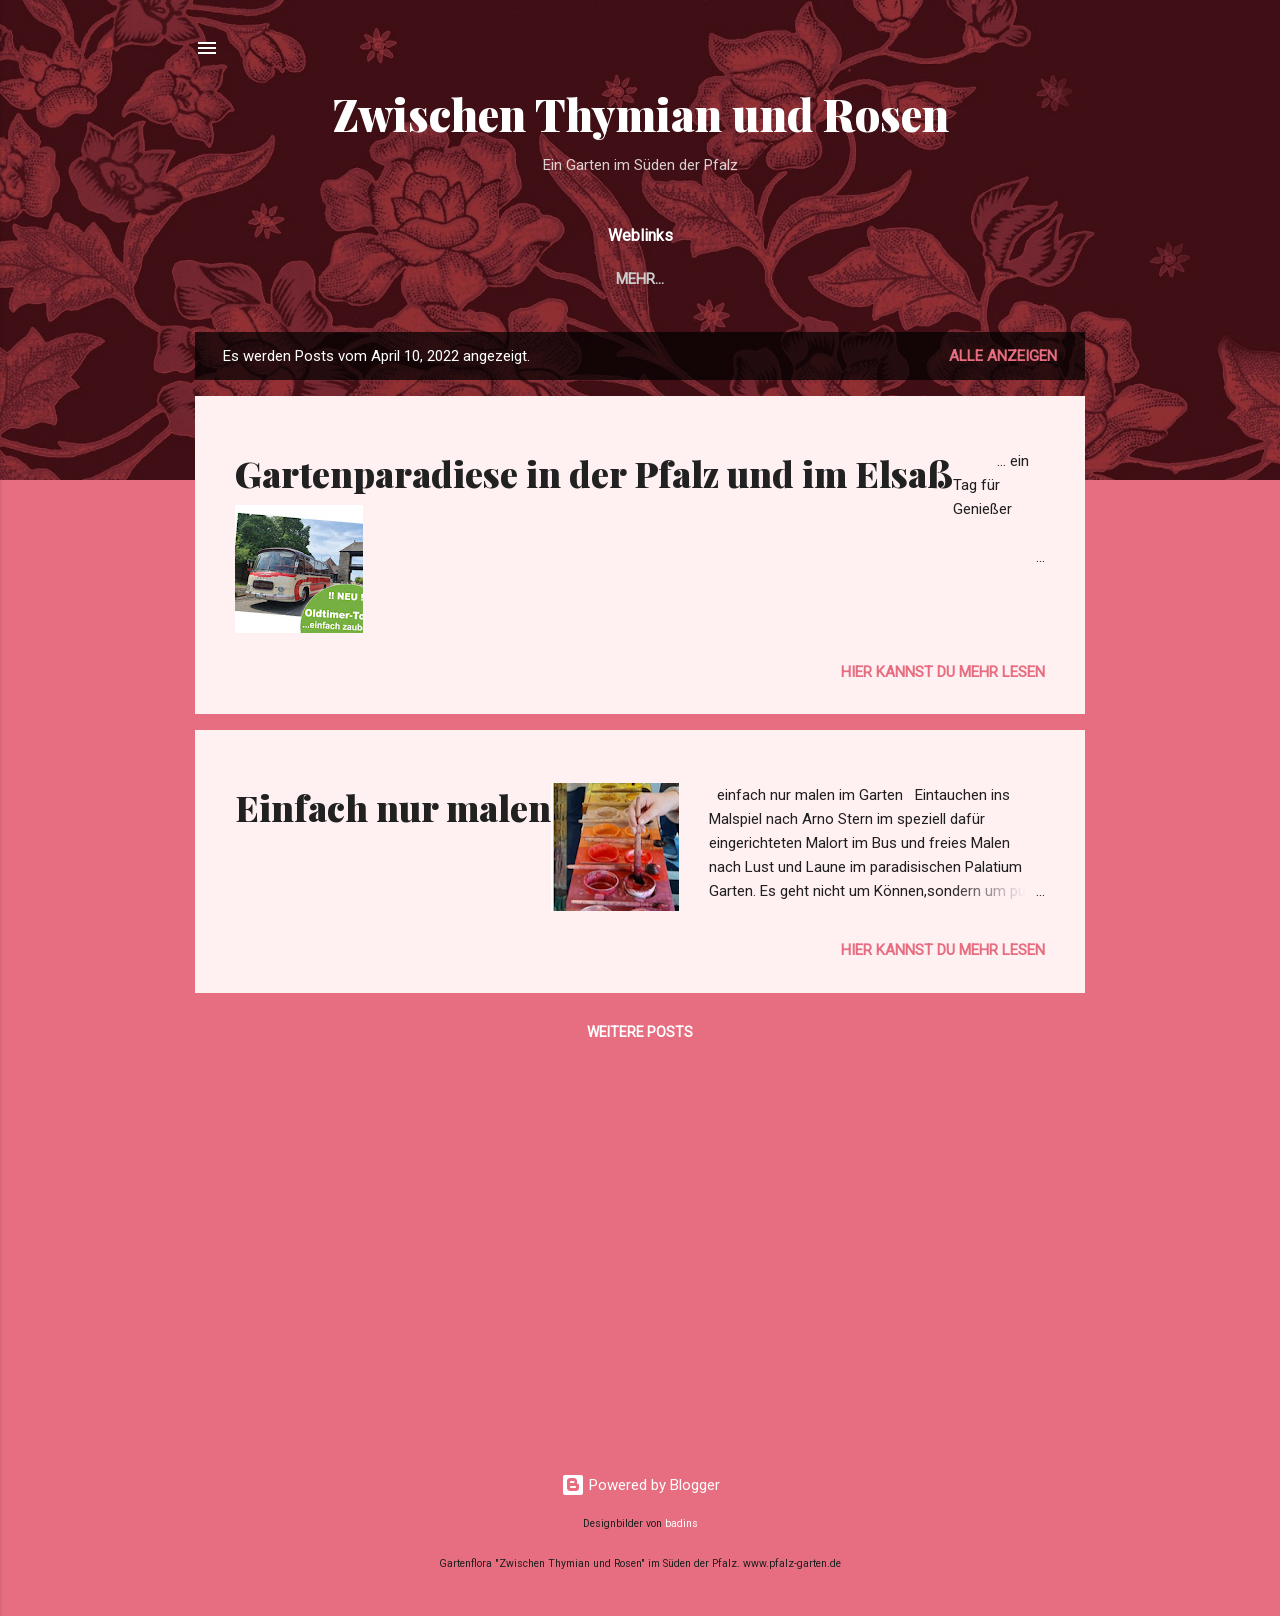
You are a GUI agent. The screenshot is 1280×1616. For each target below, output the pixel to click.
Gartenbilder (635, 279)
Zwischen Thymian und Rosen (640, 113)
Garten (409, 279)
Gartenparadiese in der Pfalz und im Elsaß (594, 473)
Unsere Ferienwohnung (810, 279)
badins (681, 1523)
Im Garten (510, 279)
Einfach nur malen (393, 807)
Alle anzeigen (1003, 356)
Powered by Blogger (640, 1485)
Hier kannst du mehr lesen (943, 672)
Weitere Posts (640, 1032)
